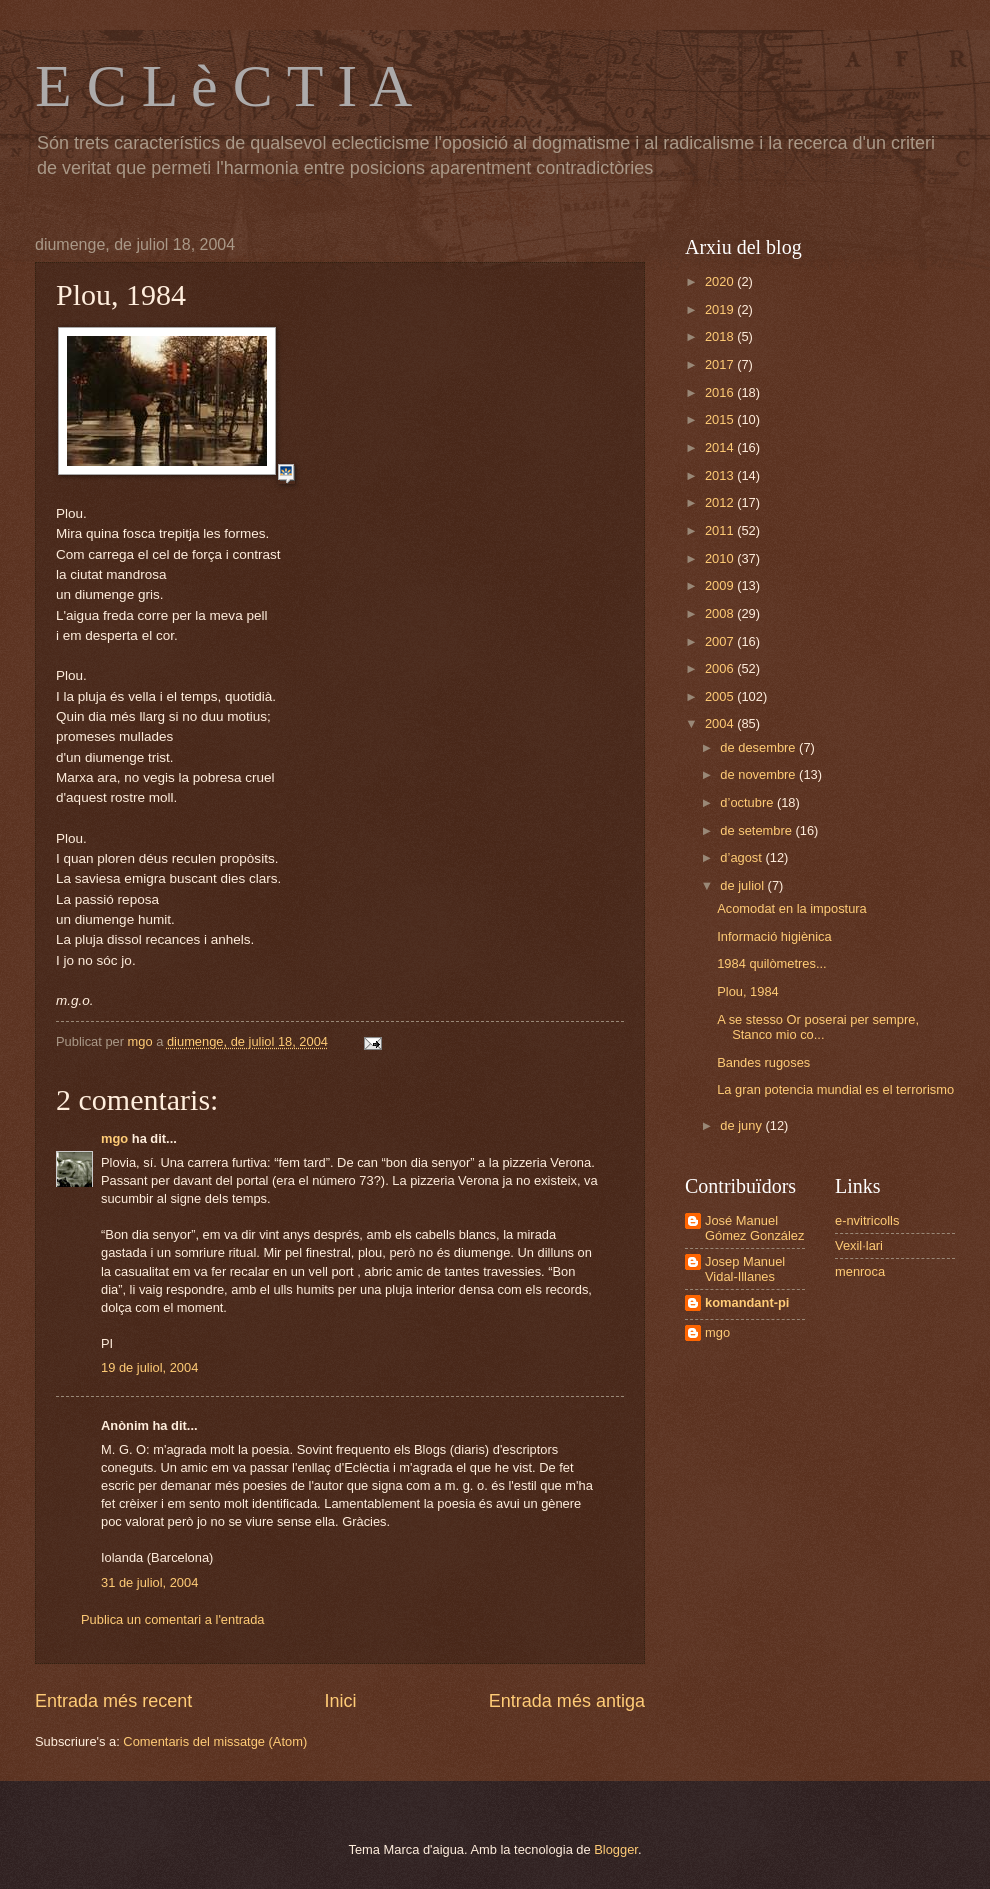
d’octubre (748, 802)
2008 (721, 613)
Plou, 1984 (748, 991)
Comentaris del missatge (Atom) (215, 1741)
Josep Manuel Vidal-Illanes (745, 1269)
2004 (721, 723)
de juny (742, 1125)
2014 (721, 447)
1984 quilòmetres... (772, 963)
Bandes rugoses (763, 1062)
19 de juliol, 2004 (149, 1367)
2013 (721, 475)
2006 (721, 668)
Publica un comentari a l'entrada (173, 1619)
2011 (721, 530)
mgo (114, 1138)
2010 (721, 558)
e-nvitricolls (867, 1220)
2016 (721, 392)
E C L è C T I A (223, 86)
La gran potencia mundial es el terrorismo (835, 1089)
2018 (721, 336)
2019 (721, 309)
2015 (721, 419)
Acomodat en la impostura (792, 908)
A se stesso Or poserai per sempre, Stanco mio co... (818, 1027)
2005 (721, 696)
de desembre (759, 747)
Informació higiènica (774, 936)
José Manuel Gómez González (754, 1228)
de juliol (743, 885)
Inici (340, 1701)
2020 (721, 281)
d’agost (742, 857)
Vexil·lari (859, 1245)
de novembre (759, 774)
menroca (860, 1271)
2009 (721, 585)
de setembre (757, 830)
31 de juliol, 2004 (149, 1582)
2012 (721, 502)
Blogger (616, 1849)
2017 (721, 364)
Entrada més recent (113, 1701)
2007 (721, 641)
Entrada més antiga (567, 1701)
